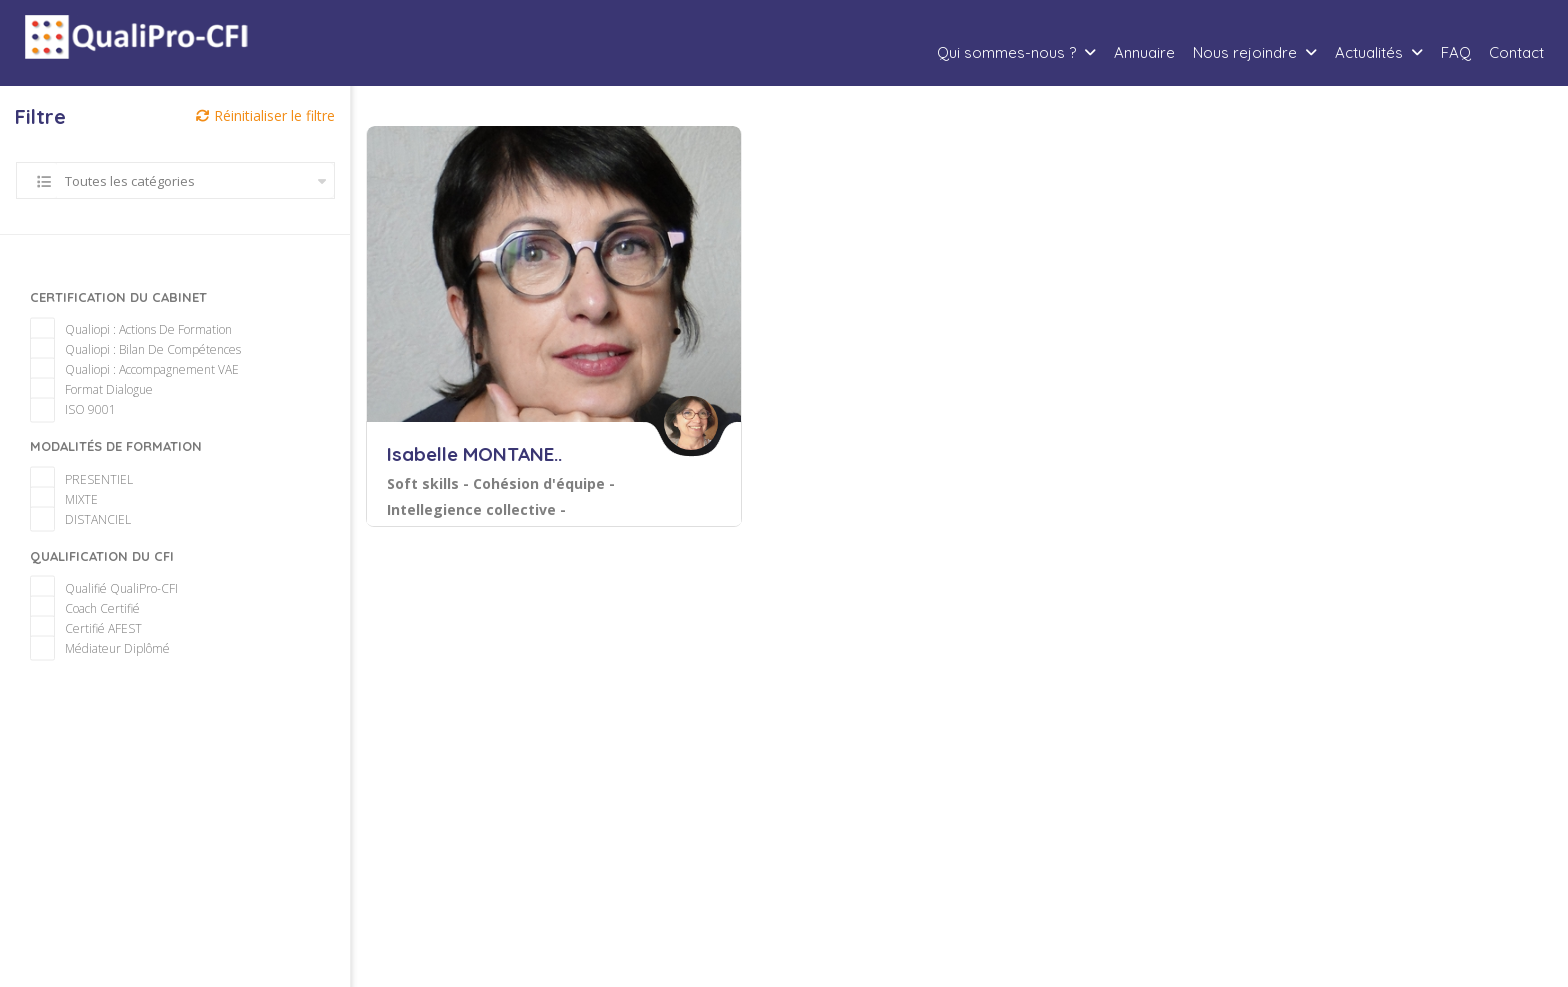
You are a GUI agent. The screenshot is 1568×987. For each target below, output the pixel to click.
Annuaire (1144, 52)
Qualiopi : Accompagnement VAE (141, 349)
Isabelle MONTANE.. (474, 454)
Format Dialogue (98, 369)
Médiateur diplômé (106, 628)
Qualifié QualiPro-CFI (110, 568)
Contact (1516, 52)
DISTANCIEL (87, 499)
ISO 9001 (79, 389)
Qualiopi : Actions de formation (137, 309)
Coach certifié (91, 588)
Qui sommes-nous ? (1006, 52)
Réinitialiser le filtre (265, 115)
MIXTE (70, 479)
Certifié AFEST (92, 608)
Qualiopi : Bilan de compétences (142, 329)
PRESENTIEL (88, 459)
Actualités (1369, 52)
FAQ (1456, 52)
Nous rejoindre (1245, 52)
